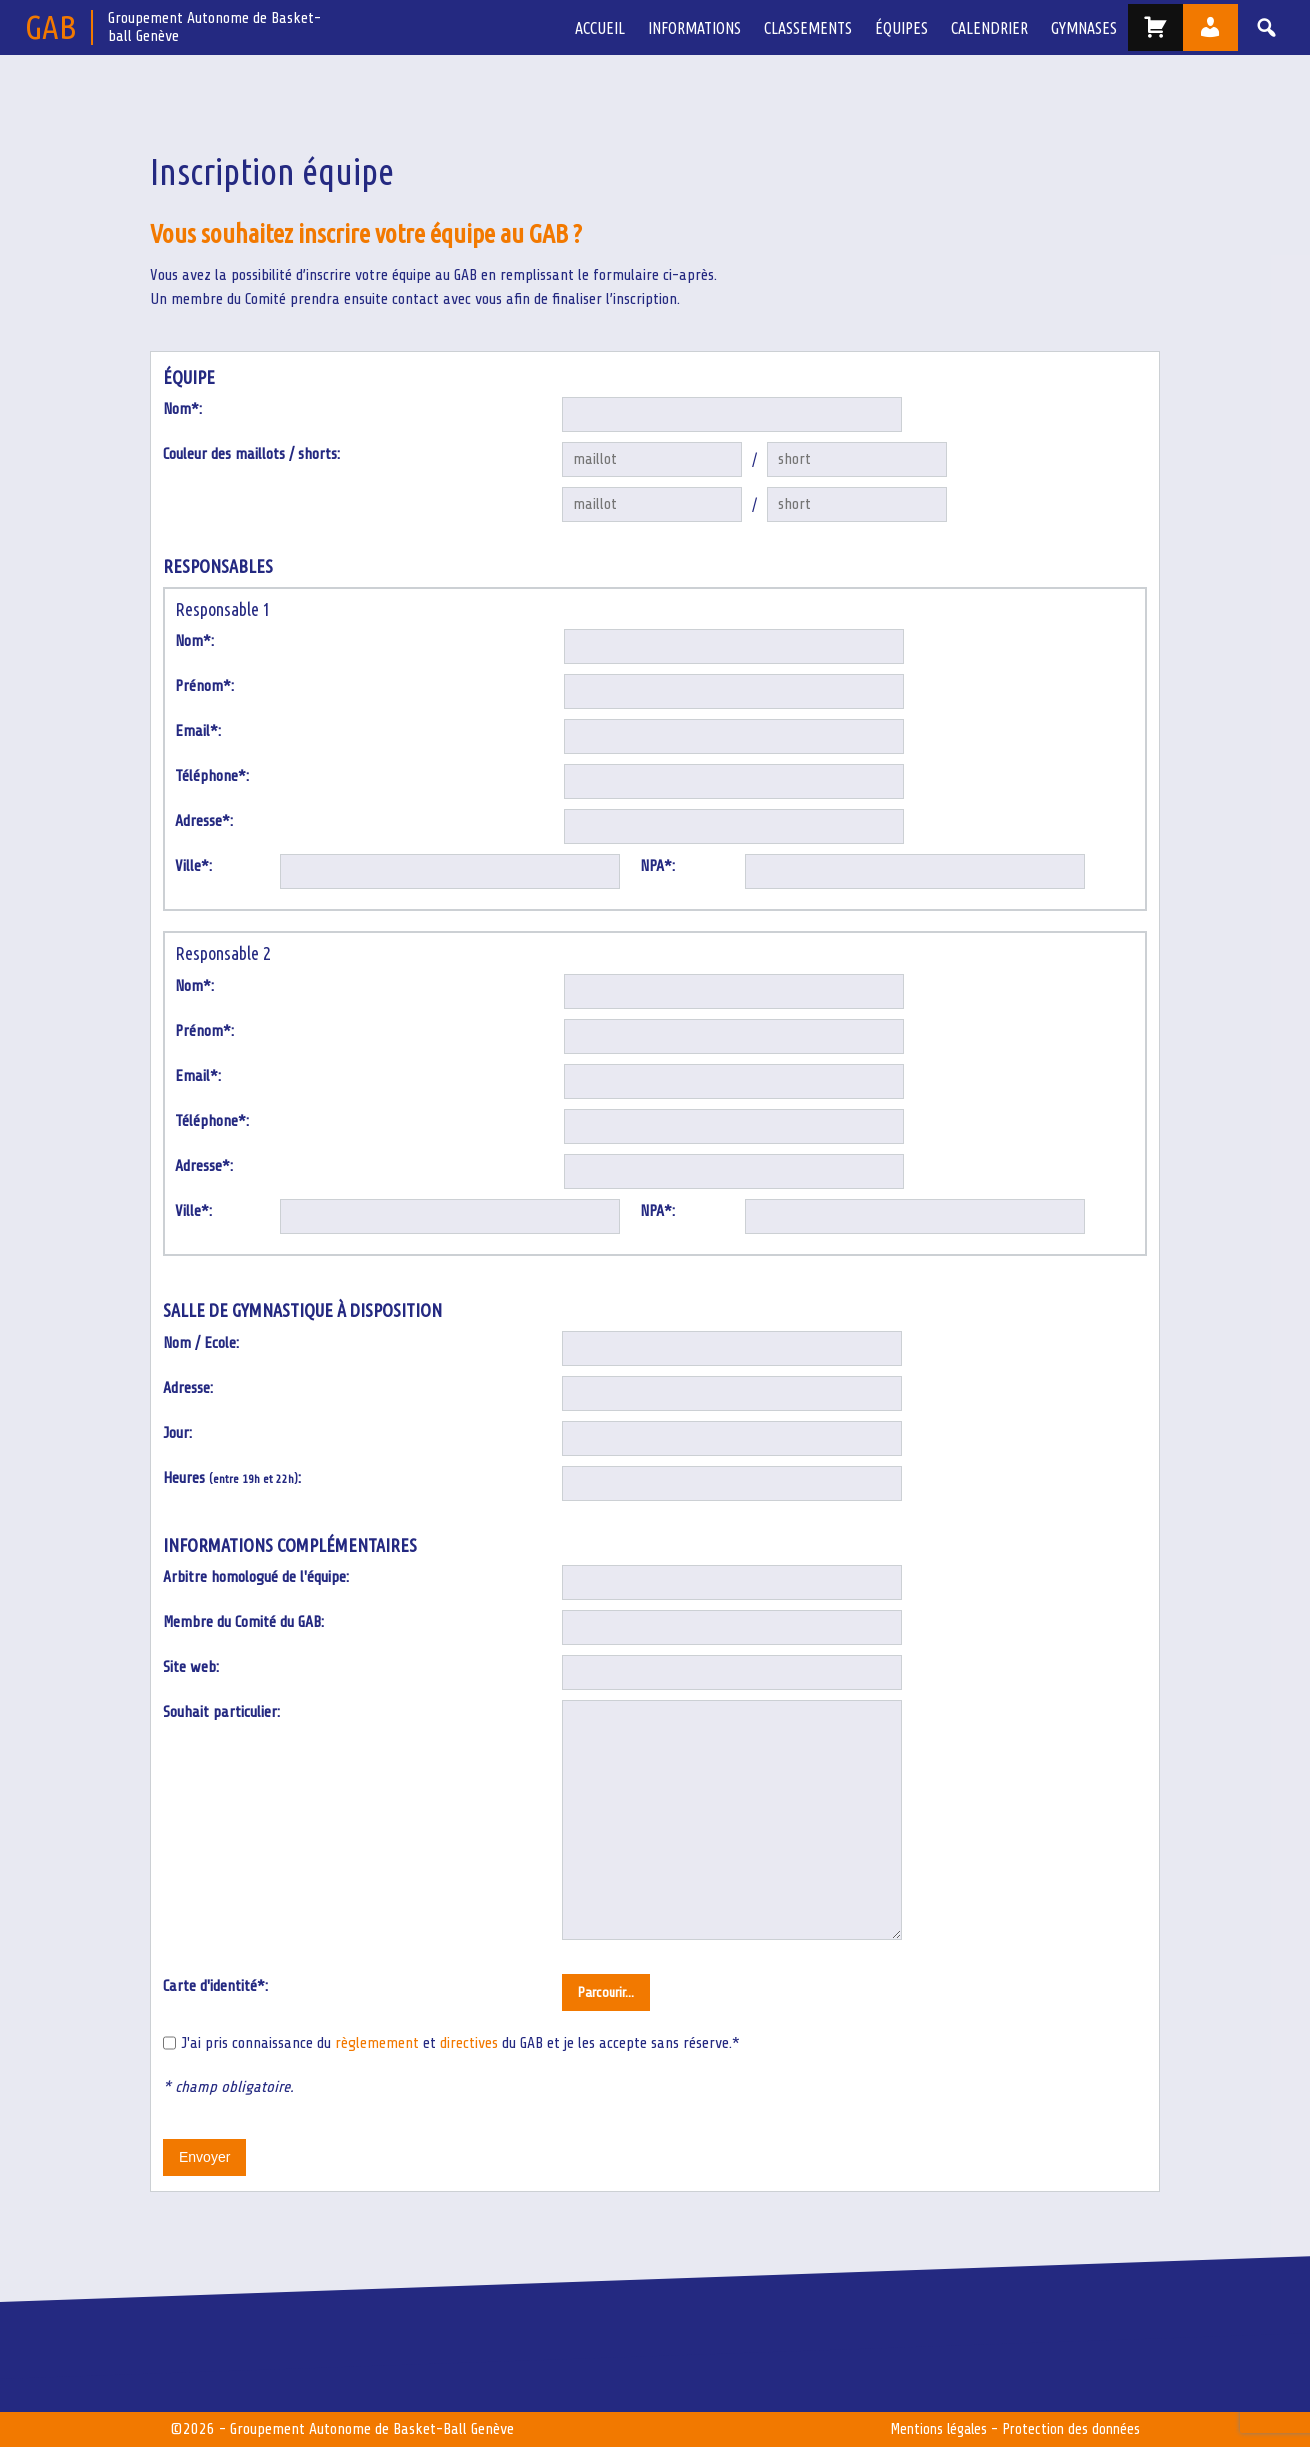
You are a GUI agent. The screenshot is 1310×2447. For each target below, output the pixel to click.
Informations (707, 28)
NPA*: (657, 867)
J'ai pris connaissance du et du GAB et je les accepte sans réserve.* (460, 2044)
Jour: (177, 1433)
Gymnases (1085, 28)
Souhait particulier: (221, 1713)
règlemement (377, 2044)
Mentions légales (931, 2430)
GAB (50, 26)
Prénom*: (204, 687)
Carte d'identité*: (215, 1987)
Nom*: (182, 410)
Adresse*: (204, 822)
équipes (908, 28)
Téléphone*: (212, 777)
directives (469, 2044)
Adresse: (188, 1388)
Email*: (198, 732)
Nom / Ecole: (201, 1343)
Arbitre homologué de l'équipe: (256, 1578)
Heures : (232, 1478)
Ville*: (193, 867)
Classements (818, 28)
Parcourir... (606, 1993)
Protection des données (1069, 2430)
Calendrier (993, 28)
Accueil (616, 28)
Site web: (191, 1668)
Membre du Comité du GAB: (243, 1623)
